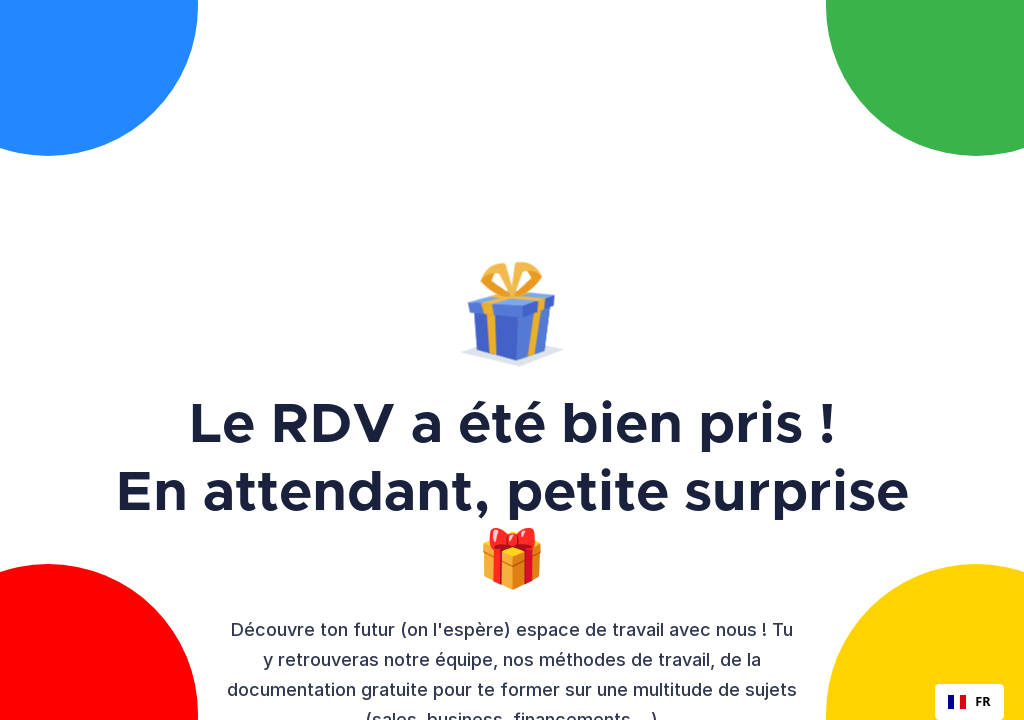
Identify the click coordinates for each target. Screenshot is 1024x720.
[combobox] (969, 702)
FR (969, 701)
